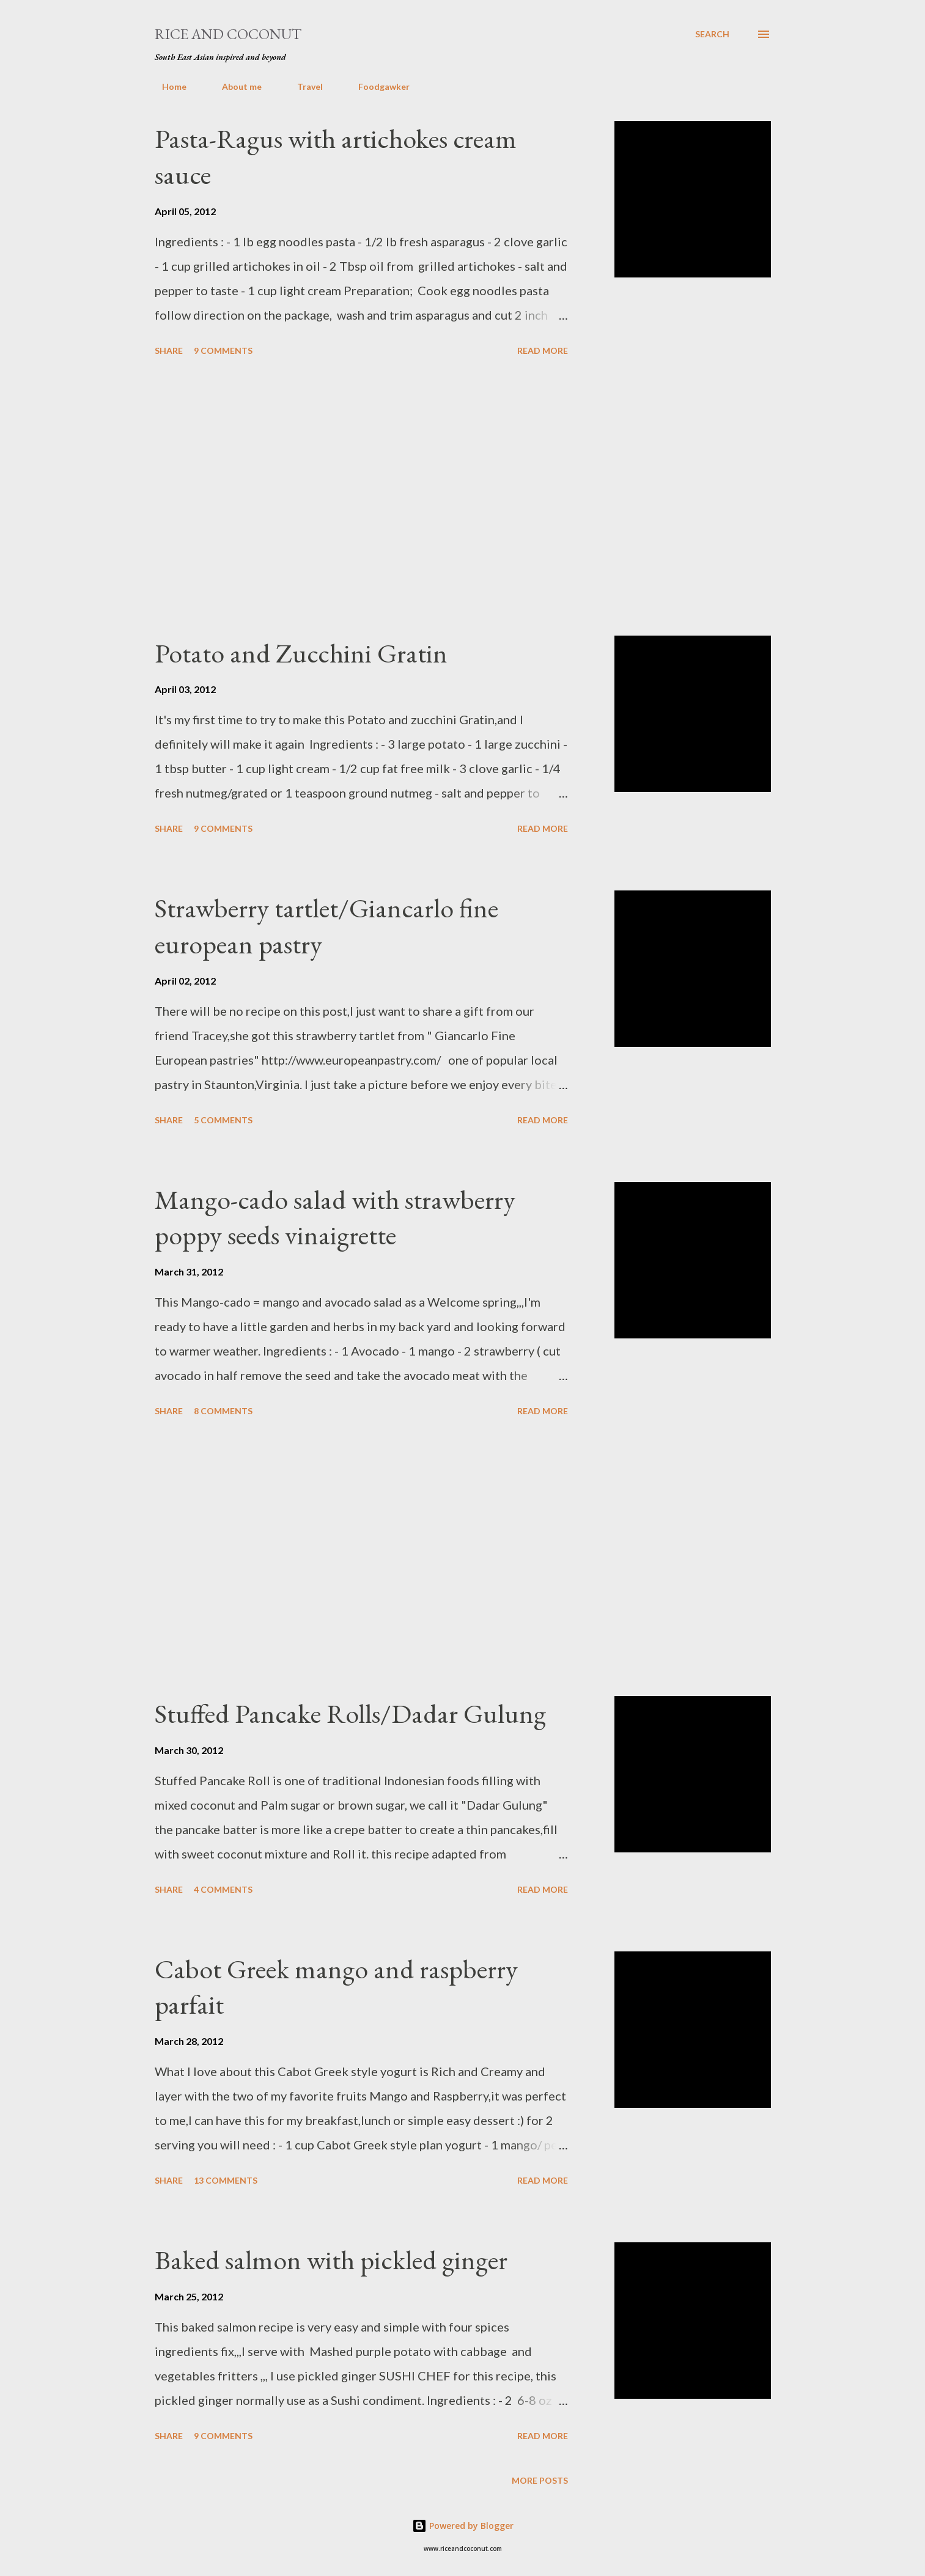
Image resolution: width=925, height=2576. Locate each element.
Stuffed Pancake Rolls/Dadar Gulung (350, 1713)
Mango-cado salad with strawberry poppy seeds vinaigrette (335, 1217)
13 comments (225, 2180)
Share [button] (169, 350)
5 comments (223, 1120)
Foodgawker (376, 86)
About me (234, 86)
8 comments (223, 1411)
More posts (540, 2480)
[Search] (712, 34)
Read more (542, 350)
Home (167, 86)
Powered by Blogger (463, 2525)
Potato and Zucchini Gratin (301, 653)
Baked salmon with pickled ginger (331, 2259)
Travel (302, 86)
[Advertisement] (361, 498)
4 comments (223, 1889)
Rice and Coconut (228, 33)
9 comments (223, 350)
